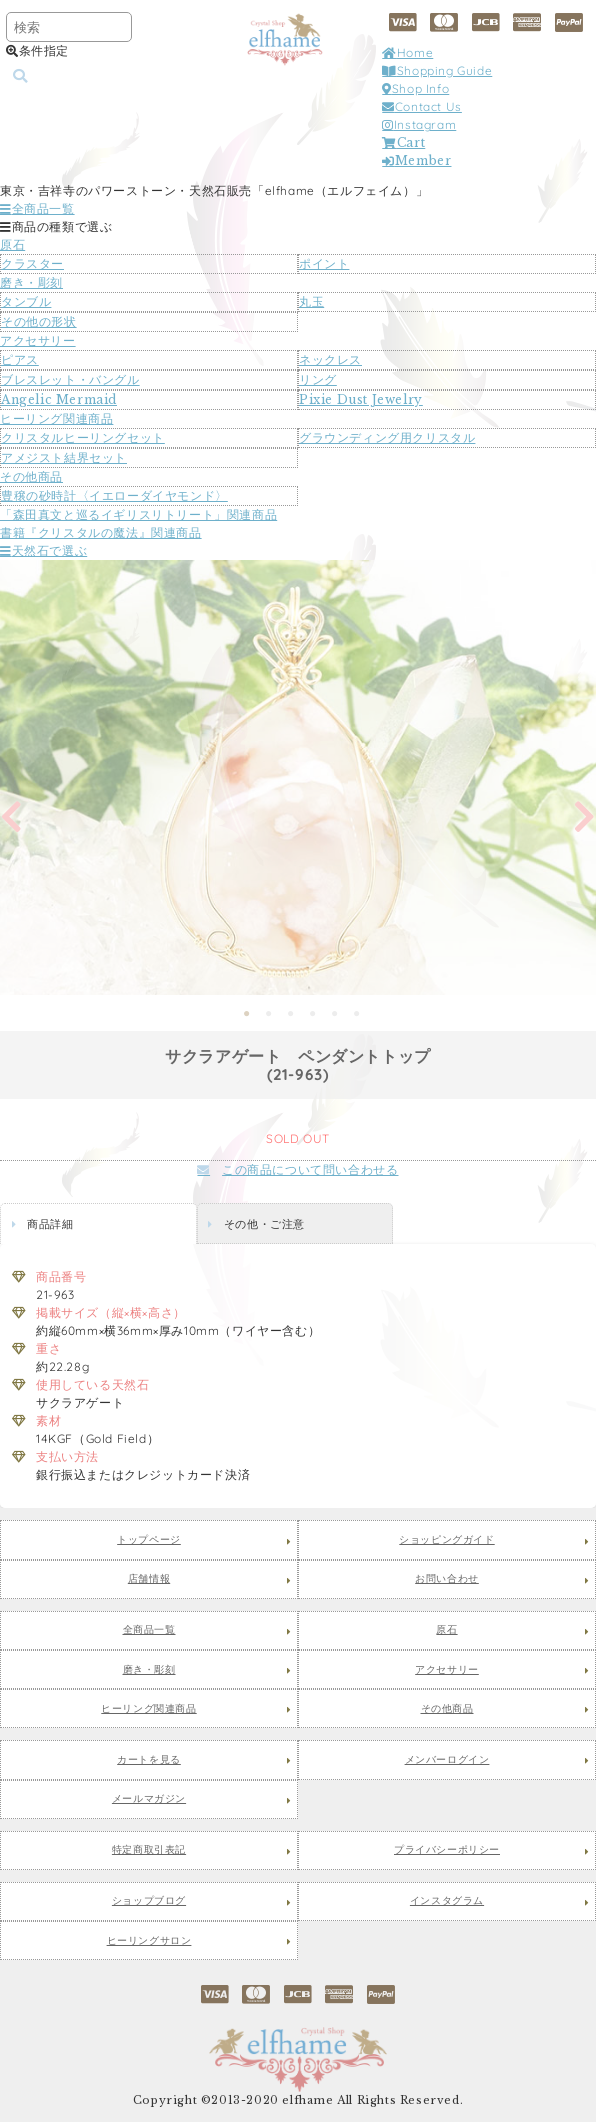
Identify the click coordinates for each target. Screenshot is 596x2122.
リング (318, 379)
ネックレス (330, 359)
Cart (403, 142)
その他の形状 (39, 321)
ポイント (324, 263)
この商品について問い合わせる (297, 1169)
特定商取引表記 (149, 1850)
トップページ (149, 1540)
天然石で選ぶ (43, 550)
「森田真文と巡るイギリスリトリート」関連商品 (138, 514)
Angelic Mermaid (59, 399)
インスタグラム (447, 1901)
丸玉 (311, 301)
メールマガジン (149, 1799)
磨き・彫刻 (31, 282)
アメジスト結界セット (64, 457)
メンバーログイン (447, 1760)
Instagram (419, 124)
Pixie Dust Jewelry (361, 399)
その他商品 (31, 476)
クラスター (32, 263)
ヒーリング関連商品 (56, 418)
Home (407, 52)
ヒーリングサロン (149, 1941)
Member (416, 160)
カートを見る (149, 1760)
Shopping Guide (437, 70)
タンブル (26, 301)
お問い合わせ (447, 1579)
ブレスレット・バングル (70, 379)
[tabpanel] (298, 777)
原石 (12, 244)
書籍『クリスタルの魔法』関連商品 (101, 532)
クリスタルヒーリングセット (83, 437)
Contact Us (422, 106)
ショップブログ (149, 1901)
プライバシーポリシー (447, 1850)
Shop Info (415, 88)
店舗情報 (149, 1579)
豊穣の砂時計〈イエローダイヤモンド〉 (114, 495)
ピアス (20, 359)
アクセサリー (38, 340)
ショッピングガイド (446, 1540)
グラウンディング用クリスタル (387, 437)
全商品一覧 (37, 208)
